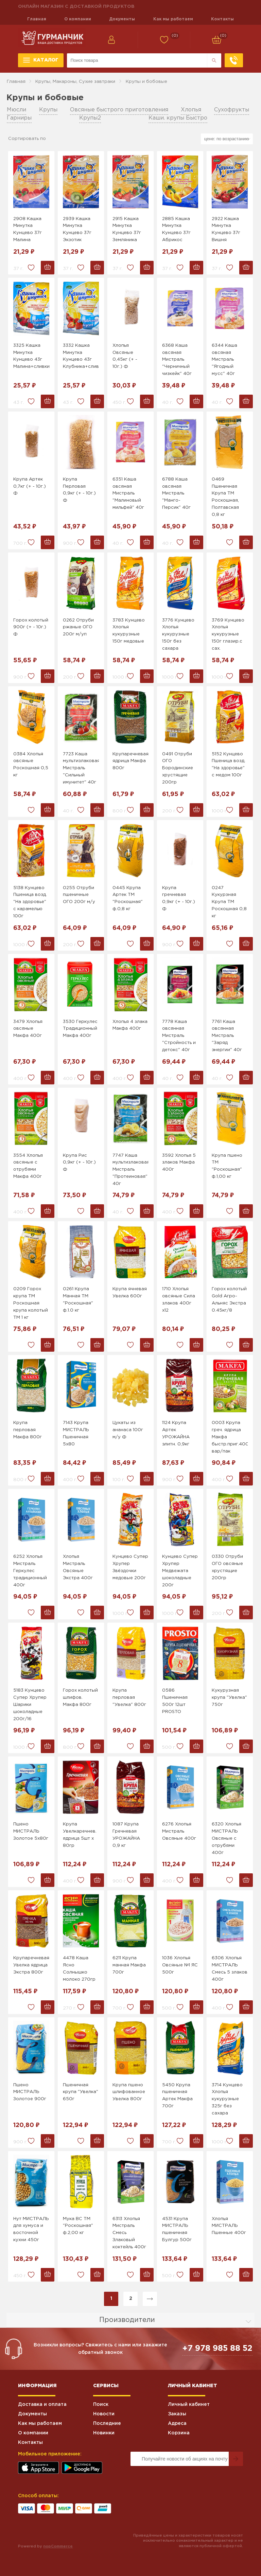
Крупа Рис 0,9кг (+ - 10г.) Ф (79, 1163)
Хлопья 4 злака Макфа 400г (129, 1025)
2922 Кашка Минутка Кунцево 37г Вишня (226, 229)
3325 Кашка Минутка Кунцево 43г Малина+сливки (31, 356)
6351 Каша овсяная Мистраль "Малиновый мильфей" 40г (128, 493)
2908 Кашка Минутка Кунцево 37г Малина (27, 229)
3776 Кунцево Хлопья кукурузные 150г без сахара (178, 634)
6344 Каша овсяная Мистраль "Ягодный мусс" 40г (224, 360)
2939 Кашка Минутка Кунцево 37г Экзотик (77, 229)
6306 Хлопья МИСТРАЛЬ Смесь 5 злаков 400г (229, 1968)
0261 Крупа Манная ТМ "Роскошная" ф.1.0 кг (78, 1299)
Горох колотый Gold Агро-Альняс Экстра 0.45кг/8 (229, 1299)
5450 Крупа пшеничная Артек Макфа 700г (177, 2095)
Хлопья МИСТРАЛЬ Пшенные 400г (229, 2226)
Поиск (100, 2404)
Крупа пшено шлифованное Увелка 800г (128, 2092)
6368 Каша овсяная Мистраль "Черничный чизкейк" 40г (177, 360)
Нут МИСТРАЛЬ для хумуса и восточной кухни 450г (31, 2229)
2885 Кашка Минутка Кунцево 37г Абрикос (176, 229)
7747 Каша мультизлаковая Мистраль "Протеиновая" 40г (130, 1170)
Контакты (222, 19)
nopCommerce (58, 2546)
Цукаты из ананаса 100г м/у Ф (127, 1430)
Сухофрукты (231, 109)
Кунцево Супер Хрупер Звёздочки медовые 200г (130, 1567)
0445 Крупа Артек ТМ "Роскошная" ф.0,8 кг (127, 898)
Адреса (177, 2423)
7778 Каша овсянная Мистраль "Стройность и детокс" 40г (179, 1036)
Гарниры (19, 118)
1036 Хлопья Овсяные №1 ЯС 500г (180, 1965)
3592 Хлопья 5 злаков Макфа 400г (179, 1163)
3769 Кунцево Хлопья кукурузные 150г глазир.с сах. (228, 634)
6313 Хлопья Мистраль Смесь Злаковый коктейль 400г (129, 2233)
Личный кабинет (189, 2404)
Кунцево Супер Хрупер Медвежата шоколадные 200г (180, 1571)
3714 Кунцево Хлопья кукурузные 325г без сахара (227, 2099)
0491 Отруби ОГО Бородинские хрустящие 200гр (177, 768)
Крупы (48, 109)
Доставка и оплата (42, 2404)
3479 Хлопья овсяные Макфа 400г (27, 1029)
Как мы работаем (173, 19)
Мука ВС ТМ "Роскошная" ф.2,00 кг (78, 2226)
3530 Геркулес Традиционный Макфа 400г (80, 1029)
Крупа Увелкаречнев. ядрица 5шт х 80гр (80, 1834)
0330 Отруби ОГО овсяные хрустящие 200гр (227, 1567)
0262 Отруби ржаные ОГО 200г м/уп (78, 627)
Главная (36, 19)
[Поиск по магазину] (137, 60)
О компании (77, 19)
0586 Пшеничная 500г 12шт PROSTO (175, 1701)
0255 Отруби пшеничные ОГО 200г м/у (79, 895)
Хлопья (191, 109)
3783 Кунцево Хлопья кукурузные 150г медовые (128, 630)
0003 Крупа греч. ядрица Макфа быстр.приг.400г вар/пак (230, 1437)
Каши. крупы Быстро (178, 118)
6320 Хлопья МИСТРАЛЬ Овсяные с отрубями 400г (226, 1838)
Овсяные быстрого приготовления (119, 109)
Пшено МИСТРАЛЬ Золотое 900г (29, 2092)
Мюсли (16, 109)
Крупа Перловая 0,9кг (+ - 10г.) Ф (79, 490)
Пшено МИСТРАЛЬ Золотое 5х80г (30, 1831)
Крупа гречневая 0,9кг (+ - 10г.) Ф (178, 898)
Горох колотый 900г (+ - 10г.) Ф (30, 627)
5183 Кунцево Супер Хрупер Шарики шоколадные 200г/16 (30, 1705)
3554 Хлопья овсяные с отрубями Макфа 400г (28, 1166)
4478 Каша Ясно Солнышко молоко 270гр (79, 1968)
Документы (122, 19)
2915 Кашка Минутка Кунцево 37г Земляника (126, 229)
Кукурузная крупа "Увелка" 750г (229, 1698)
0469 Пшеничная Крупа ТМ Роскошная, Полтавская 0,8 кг (225, 497)
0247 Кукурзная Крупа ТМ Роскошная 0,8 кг (229, 902)
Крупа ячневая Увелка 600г (129, 1292)
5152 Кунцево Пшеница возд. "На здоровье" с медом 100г (228, 764)
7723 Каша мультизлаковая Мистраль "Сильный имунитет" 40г (81, 768)
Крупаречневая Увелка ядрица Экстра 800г (31, 1965)
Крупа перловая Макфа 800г (27, 1430)
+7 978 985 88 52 (217, 2348)
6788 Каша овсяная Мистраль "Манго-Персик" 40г (176, 493)
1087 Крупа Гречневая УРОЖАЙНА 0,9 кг (126, 1834)
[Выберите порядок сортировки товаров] (227, 138)
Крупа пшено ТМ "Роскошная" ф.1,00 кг (227, 1166)
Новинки (104, 2433)
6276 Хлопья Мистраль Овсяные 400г (179, 1831)
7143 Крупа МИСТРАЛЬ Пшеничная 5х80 (76, 1433)
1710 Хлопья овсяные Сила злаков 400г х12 (178, 1299)
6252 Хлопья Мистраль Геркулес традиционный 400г (30, 1571)
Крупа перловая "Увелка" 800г (129, 1698)
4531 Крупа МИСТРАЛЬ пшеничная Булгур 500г (177, 2229)
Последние (107, 2423)
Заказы (177, 2414)
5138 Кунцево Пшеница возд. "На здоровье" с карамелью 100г (30, 902)
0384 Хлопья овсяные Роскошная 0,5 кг (30, 764)
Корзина (179, 2433)
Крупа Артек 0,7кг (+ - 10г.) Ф (29, 487)
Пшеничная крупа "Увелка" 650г (80, 2092)
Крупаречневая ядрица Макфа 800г (130, 761)
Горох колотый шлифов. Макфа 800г (80, 1698)
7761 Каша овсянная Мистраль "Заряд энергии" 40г (227, 1036)
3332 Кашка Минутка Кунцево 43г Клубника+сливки (81, 356)
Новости (104, 2414)
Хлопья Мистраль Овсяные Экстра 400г (78, 1567)
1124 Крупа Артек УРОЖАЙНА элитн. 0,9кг (176, 1433)
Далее (150, 2299)
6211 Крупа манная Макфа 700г (129, 1965)
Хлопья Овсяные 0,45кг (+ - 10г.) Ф (124, 356)
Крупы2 (90, 118)
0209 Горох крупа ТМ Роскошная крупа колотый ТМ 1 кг (30, 1303)
